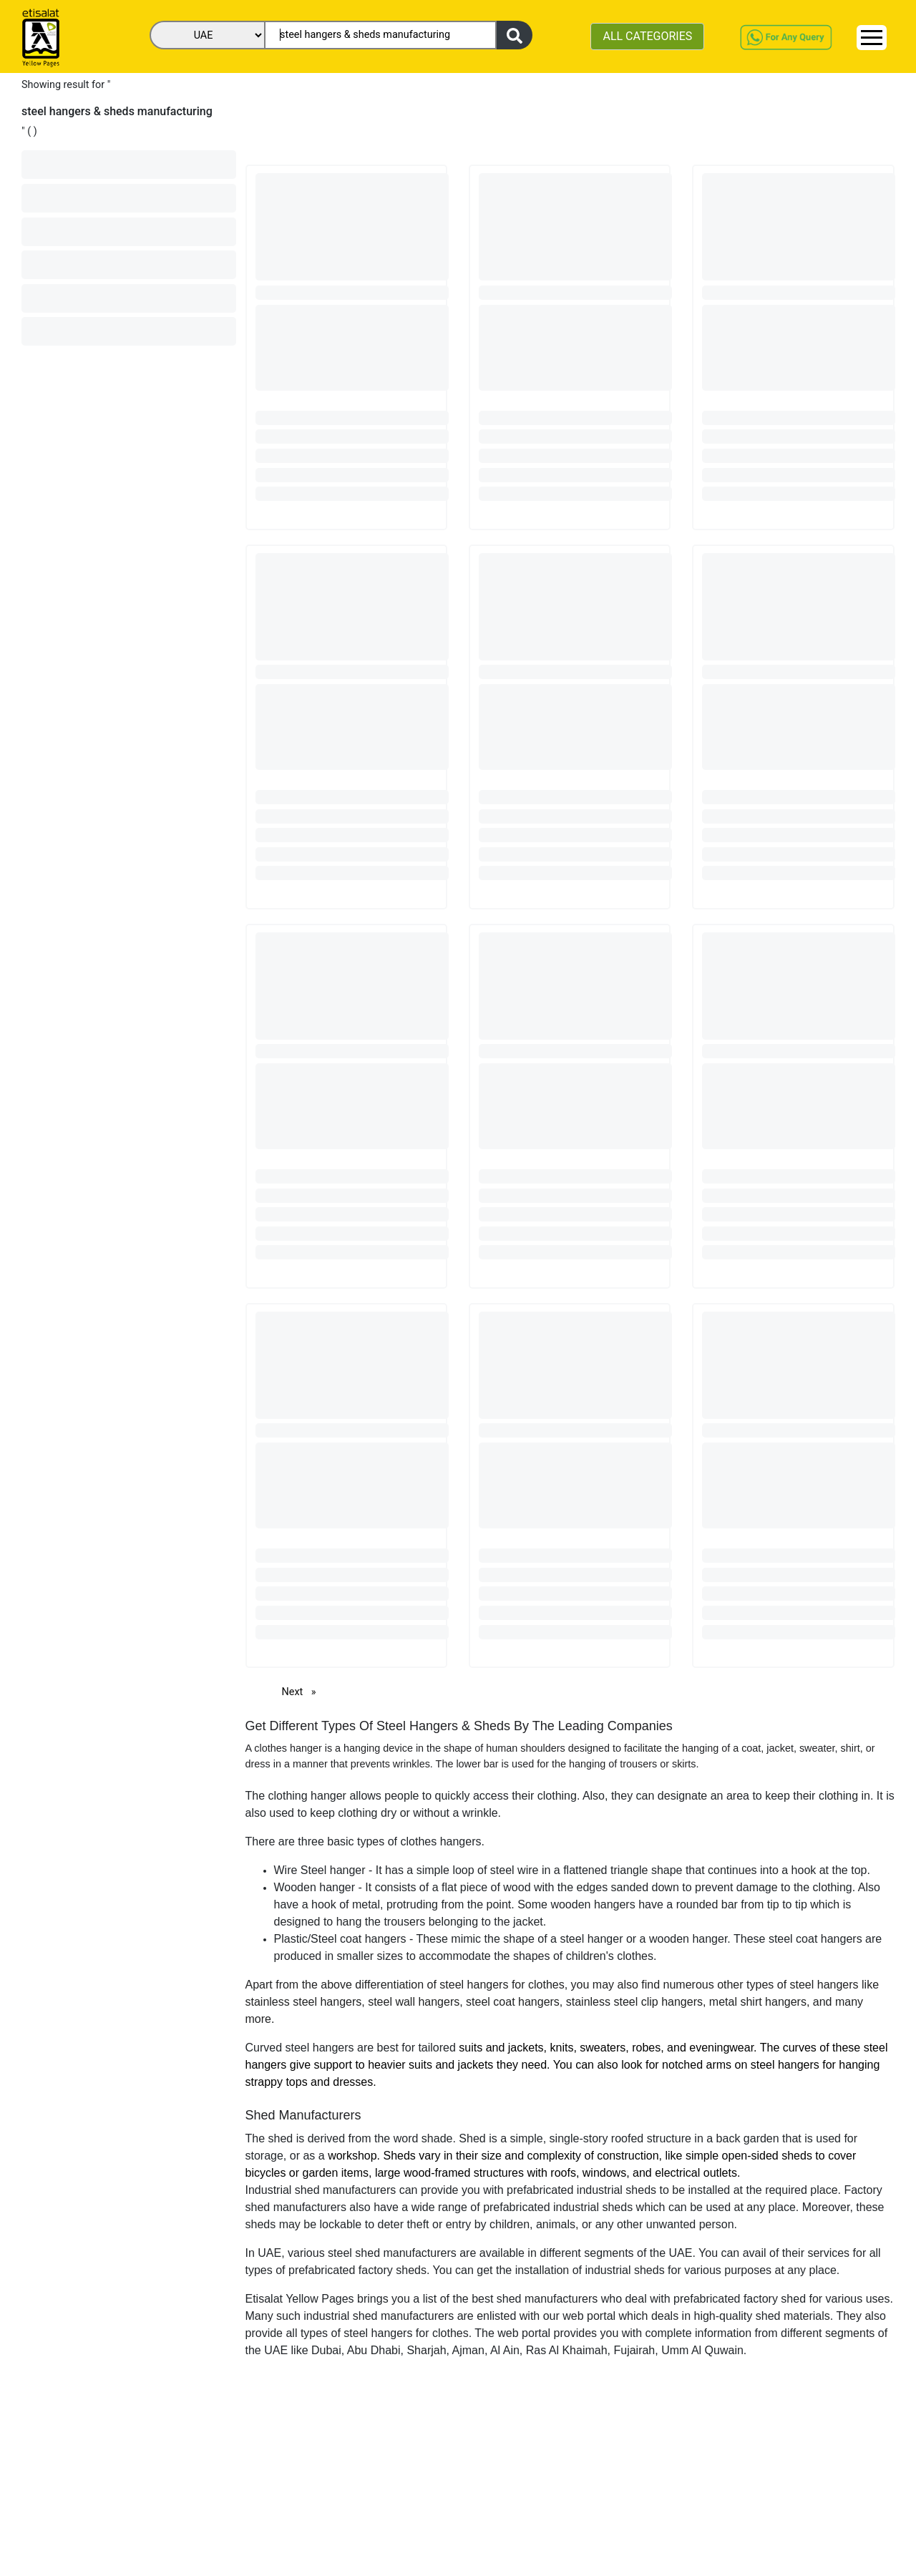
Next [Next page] (302, 1691)
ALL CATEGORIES (647, 36)
